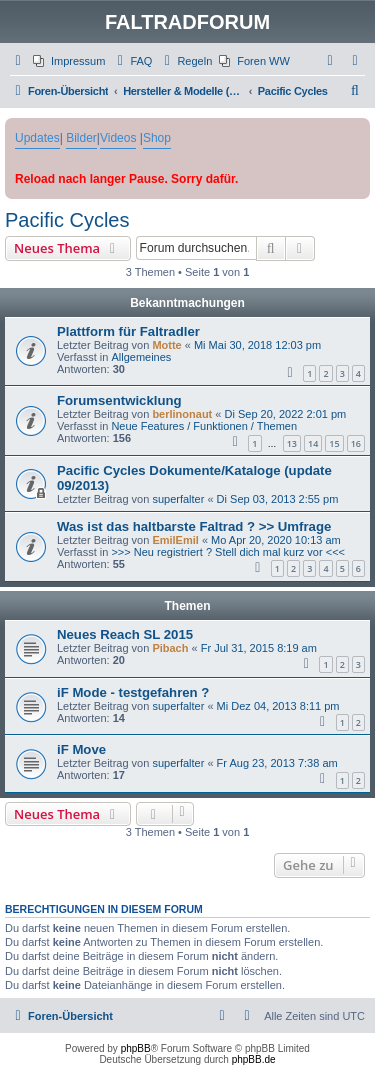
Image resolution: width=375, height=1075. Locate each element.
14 (313, 443)
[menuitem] (69, 61)
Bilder (81, 138)
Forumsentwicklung (119, 400)
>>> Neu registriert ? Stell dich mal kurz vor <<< (228, 552)
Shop (157, 138)
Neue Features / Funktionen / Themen (204, 426)
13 (292, 443)
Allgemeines (141, 357)
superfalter (178, 499)
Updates (37, 138)
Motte (166, 345)
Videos (118, 138)
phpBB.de (254, 1059)
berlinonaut (182, 414)
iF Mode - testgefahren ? (133, 692)
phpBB (136, 1048)
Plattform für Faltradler (128, 331)
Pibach (170, 648)
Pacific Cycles (67, 220)
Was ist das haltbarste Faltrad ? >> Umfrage (194, 526)
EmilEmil (175, 540)
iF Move (81, 749)
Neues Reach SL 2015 (125, 634)
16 (356, 443)
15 (334, 443)
